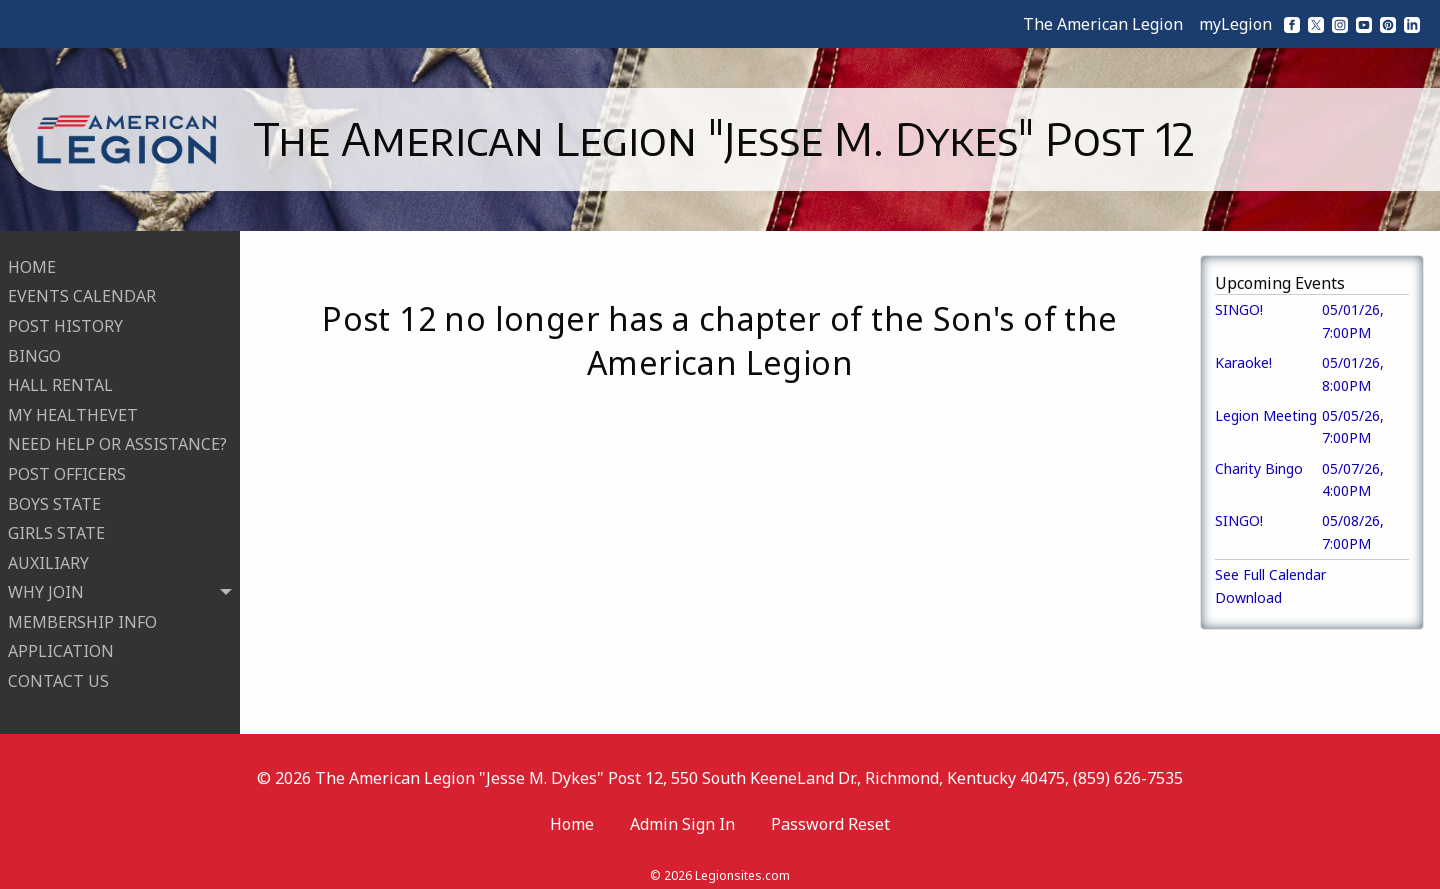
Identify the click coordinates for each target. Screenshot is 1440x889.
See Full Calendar (1270, 574)
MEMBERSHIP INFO (82, 616)
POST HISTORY (65, 320)
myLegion (1235, 24)
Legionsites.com (742, 863)
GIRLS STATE (56, 527)
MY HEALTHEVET (73, 409)
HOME (32, 261)
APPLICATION (61, 646)
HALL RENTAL (60, 379)
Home (572, 812)
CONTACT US (58, 675)
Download (1248, 597)
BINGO (34, 350)
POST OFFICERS (67, 468)
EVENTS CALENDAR (82, 291)
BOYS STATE (54, 498)
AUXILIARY (48, 557)
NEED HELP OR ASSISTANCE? (117, 439)
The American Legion (1103, 24)
